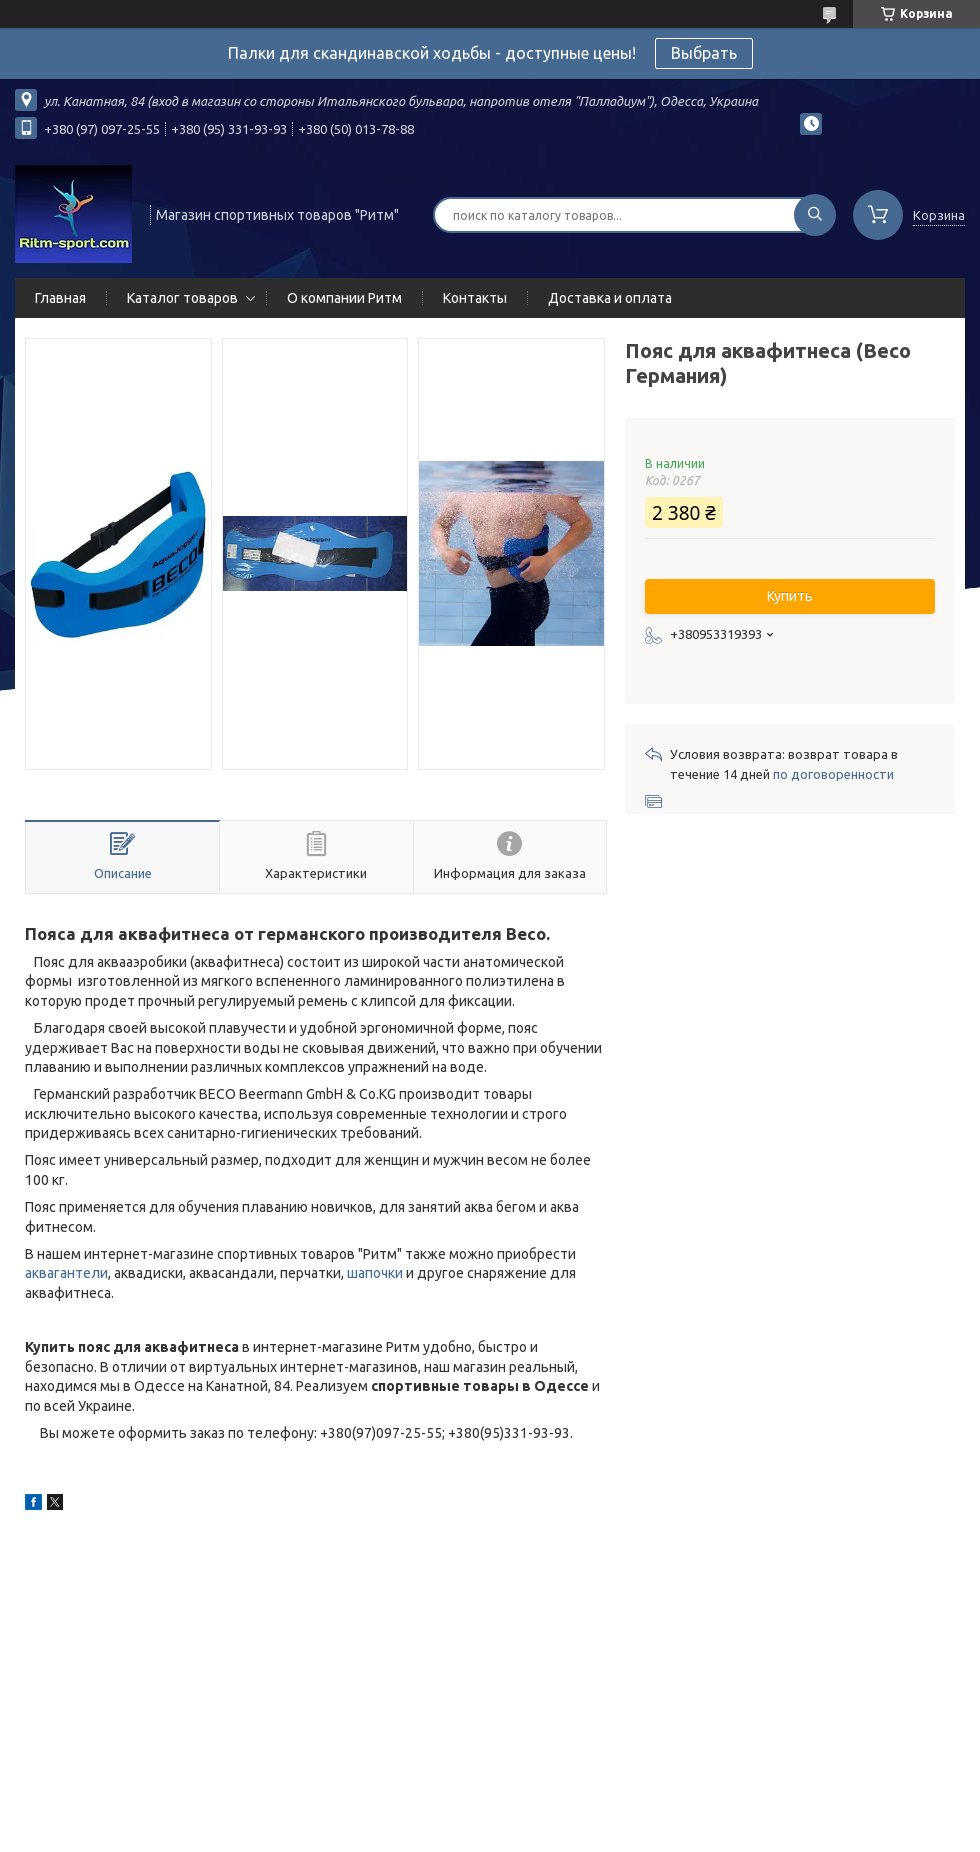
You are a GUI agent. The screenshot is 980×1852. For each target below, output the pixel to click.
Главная (60, 298)
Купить (790, 596)
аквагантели (66, 1273)
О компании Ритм (344, 298)
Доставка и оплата (610, 298)
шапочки (375, 1273)
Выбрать (704, 53)
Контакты (475, 298)
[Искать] (815, 215)
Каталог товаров (182, 298)
